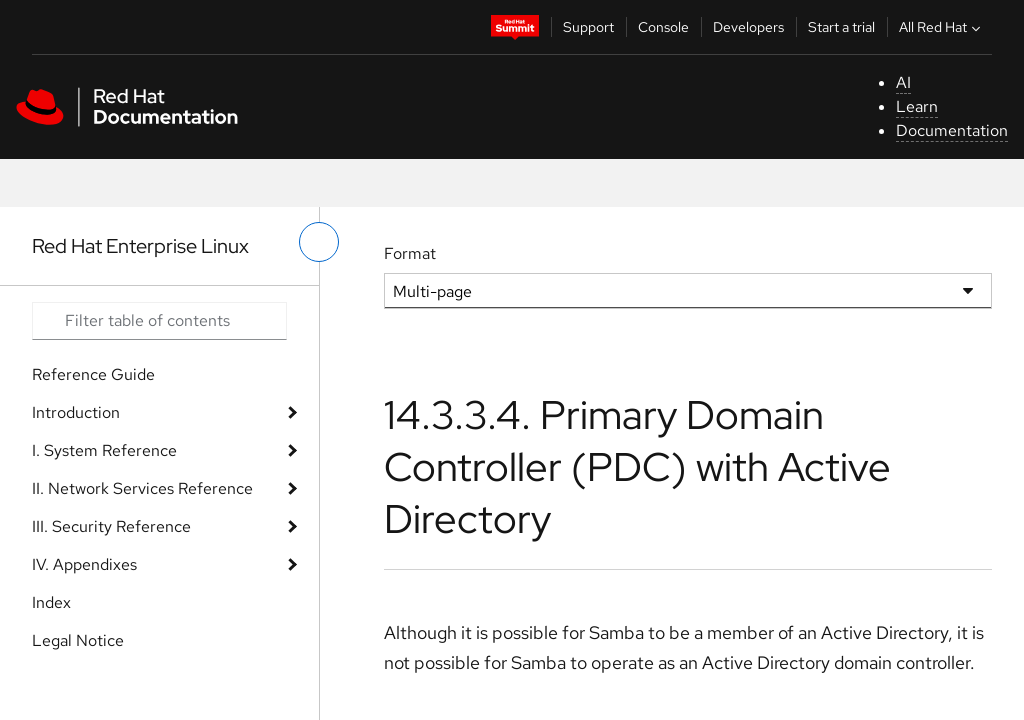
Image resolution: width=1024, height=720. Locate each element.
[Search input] (159, 321)
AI (903, 82)
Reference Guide (93, 374)
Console (663, 27)
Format (410, 253)
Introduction (76, 412)
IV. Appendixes (84, 564)
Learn (917, 106)
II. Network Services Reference (142, 488)
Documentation (952, 130)
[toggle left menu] (319, 242)
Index (51, 602)
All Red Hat (942, 27)
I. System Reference (104, 450)
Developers (748, 27)
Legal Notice (78, 640)
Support (588, 27)
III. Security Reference (111, 526)
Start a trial (841, 27)
